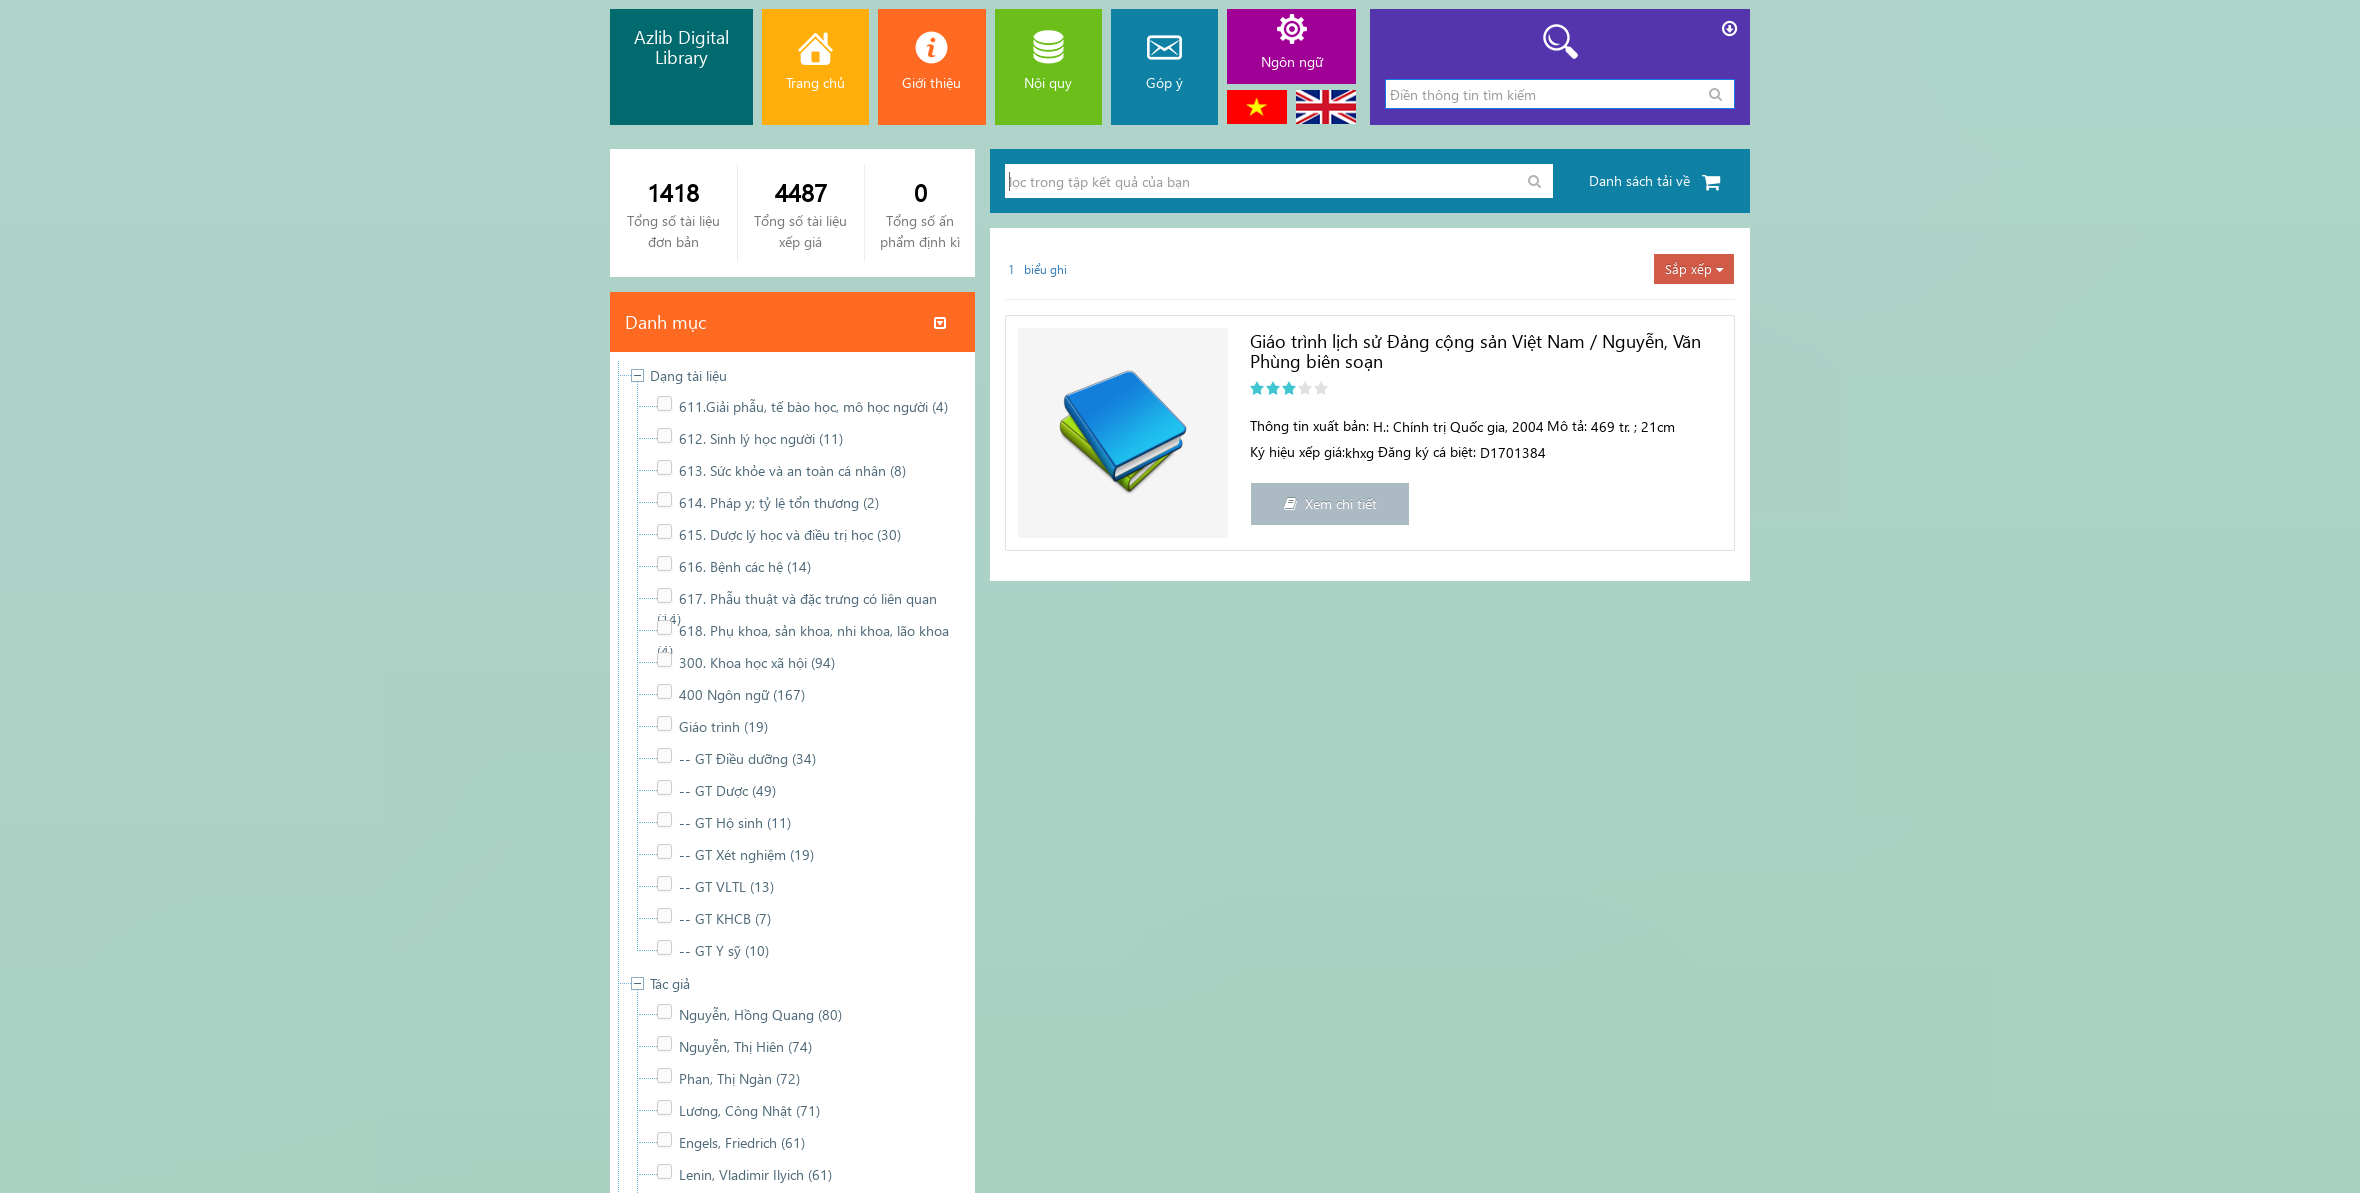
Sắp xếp (1694, 268)
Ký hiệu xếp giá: (1297, 451)
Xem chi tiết (1330, 503)
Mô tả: (1567, 425)
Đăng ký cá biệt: (1427, 451)
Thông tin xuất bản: (1309, 425)
